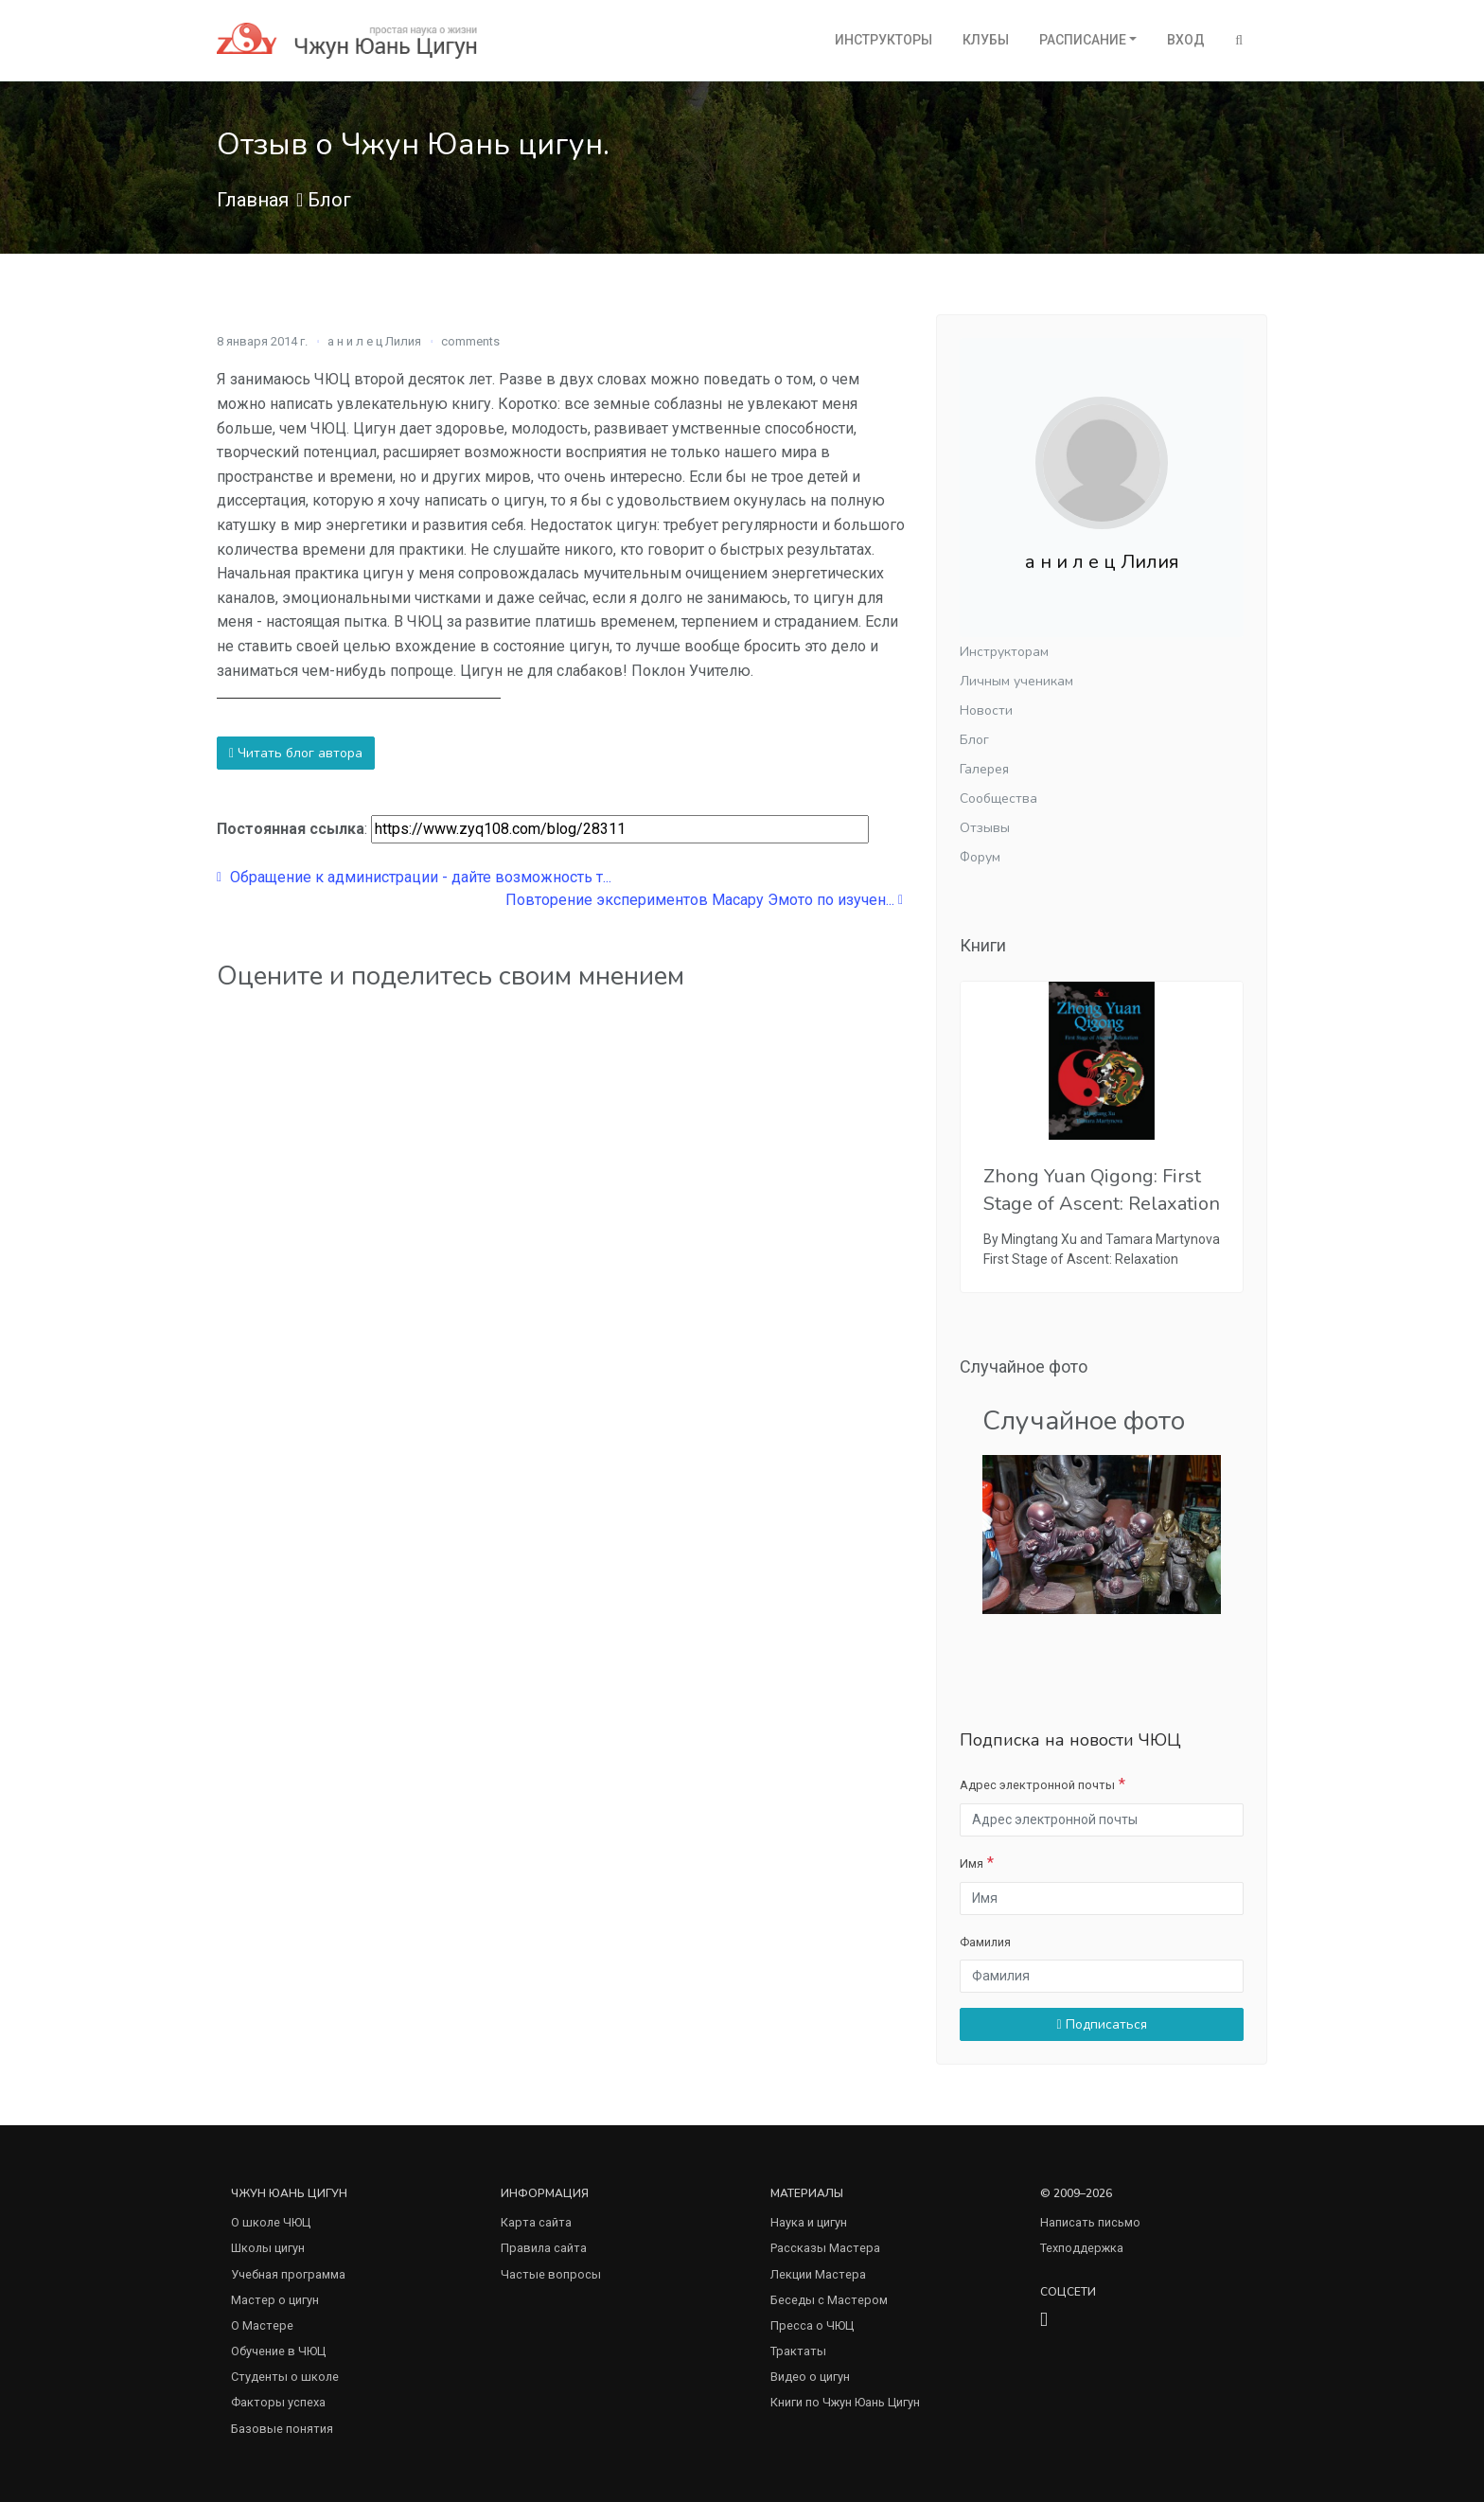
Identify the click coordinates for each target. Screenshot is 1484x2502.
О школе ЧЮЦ (270, 2222)
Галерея (984, 769)
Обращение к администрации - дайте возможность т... (414, 877)
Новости (986, 710)
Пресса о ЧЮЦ (812, 2325)
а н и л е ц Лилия (374, 341)
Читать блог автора (295, 753)
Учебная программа (288, 2274)
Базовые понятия (282, 2429)
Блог (329, 199)
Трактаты (798, 2351)
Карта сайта (536, 2222)
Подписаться (1101, 2024)
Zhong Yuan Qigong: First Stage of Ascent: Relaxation (1101, 1189)
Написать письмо (1090, 2222)
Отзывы (985, 828)
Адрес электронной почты (1037, 1785)
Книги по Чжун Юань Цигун (845, 2402)
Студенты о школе (285, 2376)
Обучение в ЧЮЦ (278, 2351)
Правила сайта (544, 2248)
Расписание (1082, 39)
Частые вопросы (551, 2274)
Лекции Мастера (818, 2274)
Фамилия (985, 1942)
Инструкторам (1004, 652)
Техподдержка (1081, 2248)
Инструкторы (883, 39)
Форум (980, 857)
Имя (971, 1863)
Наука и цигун (808, 2222)
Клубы (986, 39)
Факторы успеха (278, 2402)
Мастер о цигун (275, 2300)
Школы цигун (268, 2248)
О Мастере (262, 2325)
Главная (253, 199)
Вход (1186, 39)
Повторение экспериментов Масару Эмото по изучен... (704, 900)
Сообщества (998, 798)
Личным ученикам (1016, 681)
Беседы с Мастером (829, 2300)
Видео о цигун (810, 2376)
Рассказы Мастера (825, 2248)
